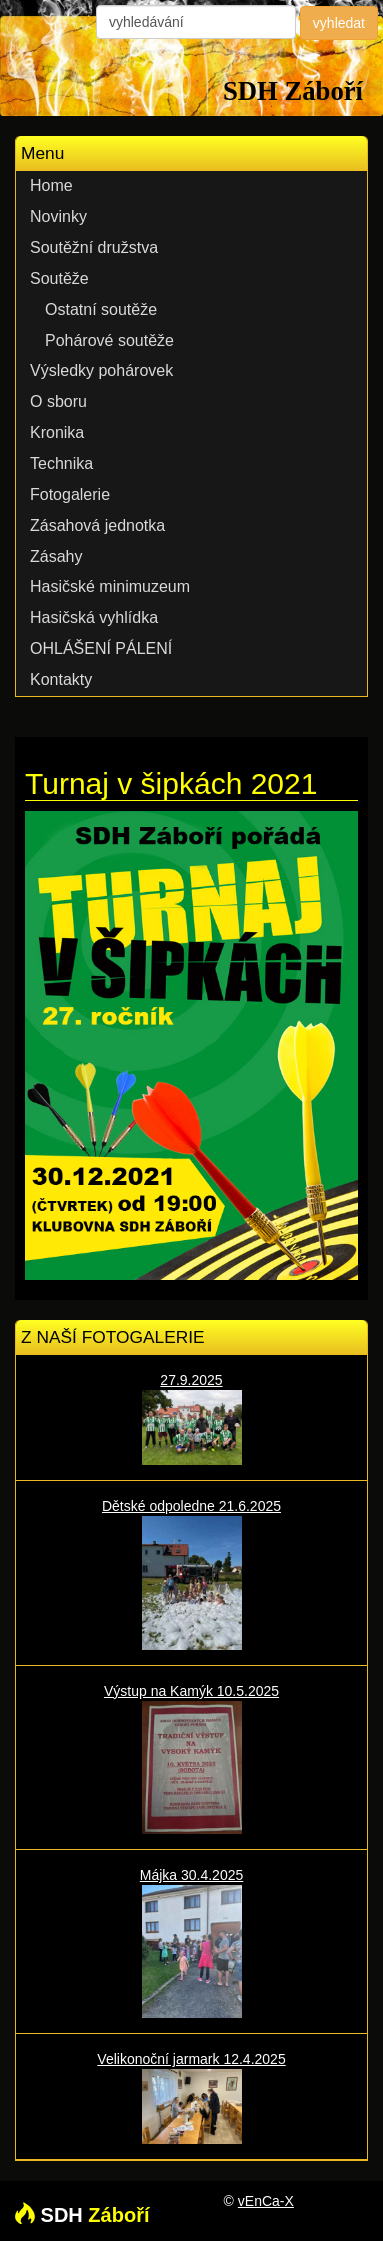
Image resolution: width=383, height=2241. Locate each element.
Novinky (58, 216)
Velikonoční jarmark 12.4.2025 (191, 2097)
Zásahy (56, 556)
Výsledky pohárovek (101, 370)
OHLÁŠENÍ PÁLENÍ (101, 648)
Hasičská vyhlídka (94, 617)
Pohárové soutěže (109, 340)
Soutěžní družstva (94, 247)
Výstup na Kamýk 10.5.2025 (191, 1758)
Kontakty (61, 679)
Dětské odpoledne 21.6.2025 (191, 1573)
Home (51, 185)
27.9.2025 (191, 1418)
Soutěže (59, 278)
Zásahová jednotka (97, 525)
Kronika (57, 432)
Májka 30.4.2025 (191, 1942)
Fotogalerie (70, 494)
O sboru (58, 401)
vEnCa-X (266, 2201)
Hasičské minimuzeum (110, 586)
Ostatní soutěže (101, 309)
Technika (61, 463)
